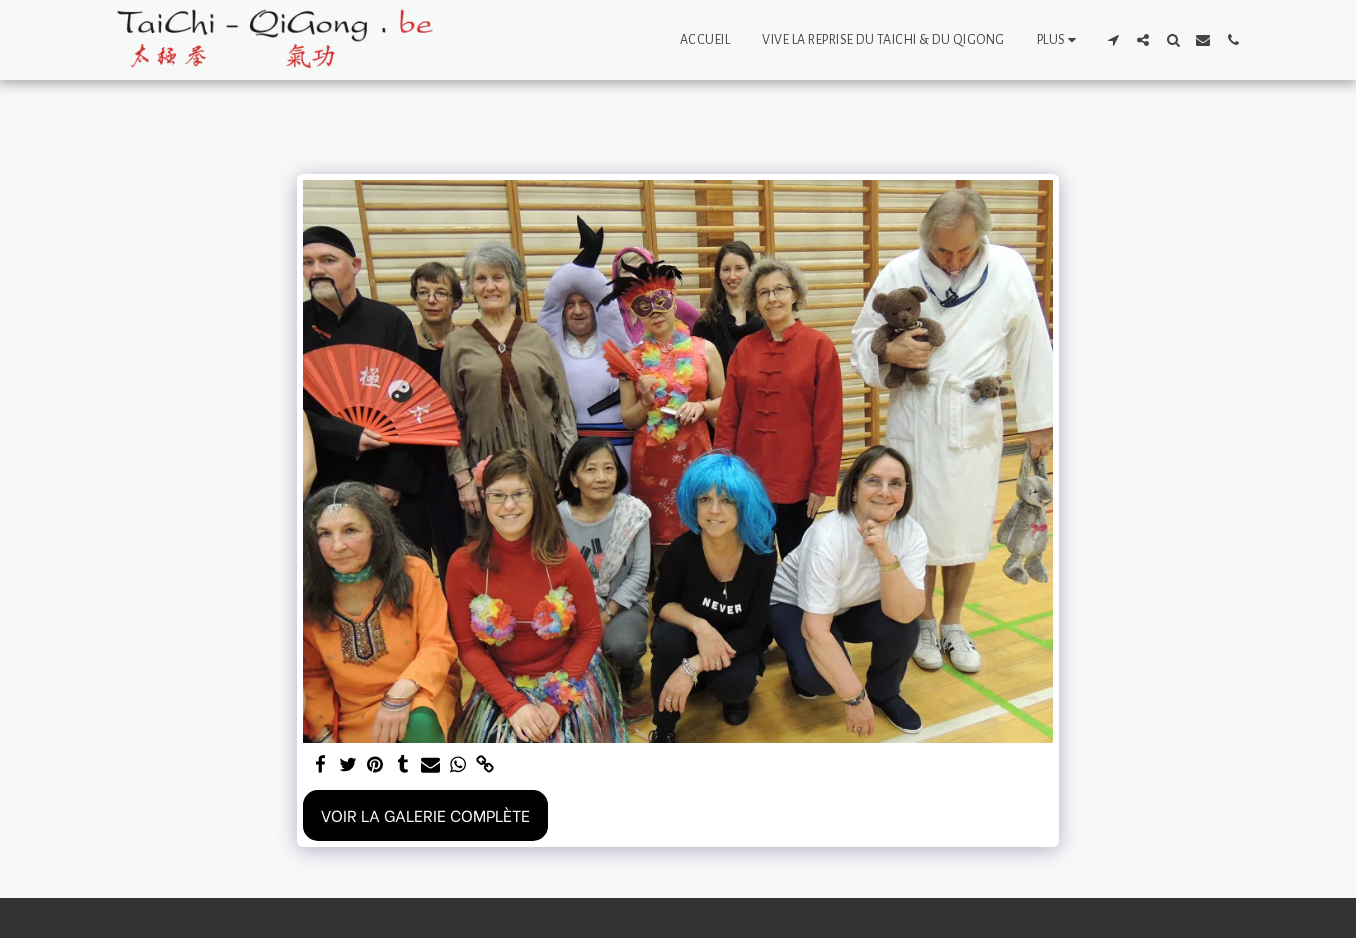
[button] (1113, 40)
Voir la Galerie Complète (425, 814)
